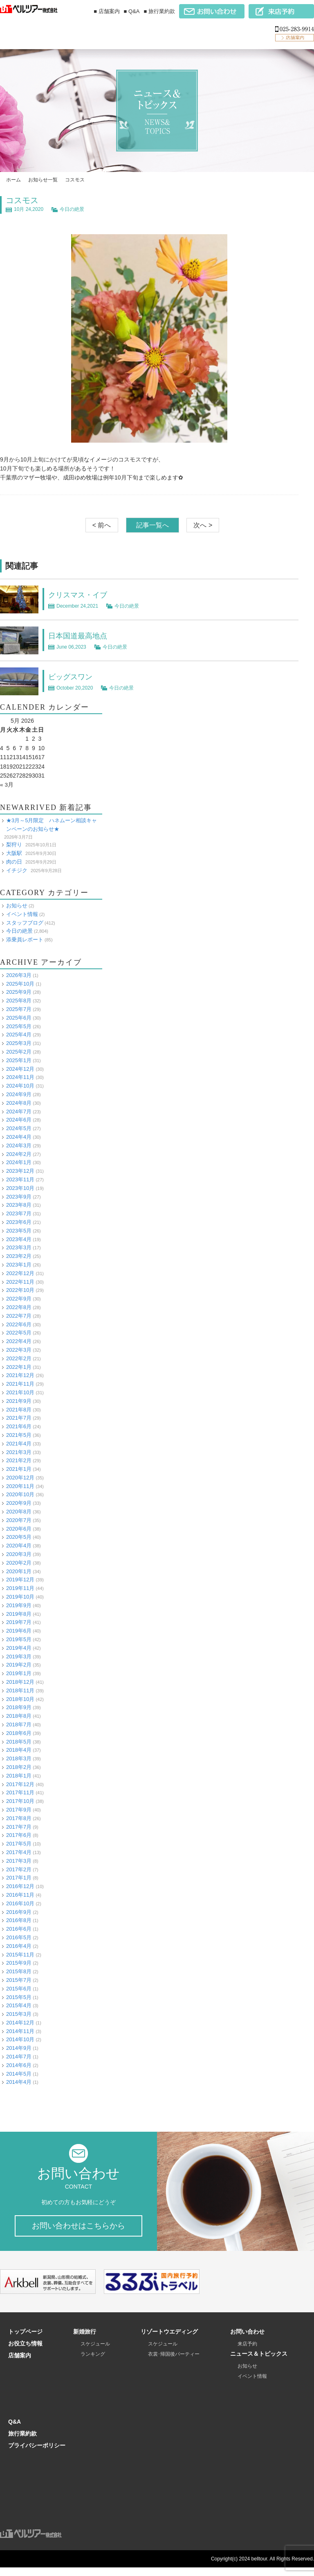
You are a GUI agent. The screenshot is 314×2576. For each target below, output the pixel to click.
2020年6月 (18, 1528)
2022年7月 (18, 1315)
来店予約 (247, 2352)
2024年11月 (20, 1077)
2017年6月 (18, 1835)
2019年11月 (20, 1588)
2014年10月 (20, 2039)
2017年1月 (18, 1878)
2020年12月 (20, 1477)
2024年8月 (18, 1102)
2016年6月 (18, 1929)
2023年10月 (20, 1188)
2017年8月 (18, 1818)
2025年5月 (18, 1026)
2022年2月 (18, 1358)
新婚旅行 (84, 2340)
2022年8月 (18, 1307)
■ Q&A (132, 11)
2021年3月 (18, 1452)
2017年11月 (20, 1792)
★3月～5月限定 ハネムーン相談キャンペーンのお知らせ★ (51, 824)
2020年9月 (18, 1503)
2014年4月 (18, 2082)
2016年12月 (20, 1886)
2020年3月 (18, 1554)
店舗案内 (19, 2364)
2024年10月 (20, 1086)
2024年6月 (18, 1120)
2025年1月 (18, 1060)
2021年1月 (18, 1469)
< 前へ (101, 525)
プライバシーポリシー (36, 2454)
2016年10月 (20, 1903)
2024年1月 (18, 1162)
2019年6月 (18, 1631)
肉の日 (14, 861)
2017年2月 (18, 1869)
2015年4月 (18, 2005)
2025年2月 (18, 1052)
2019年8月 (18, 1613)
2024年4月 (18, 1137)
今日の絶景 (72, 209)
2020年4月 (18, 1545)
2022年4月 (18, 1341)
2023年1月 (18, 1265)
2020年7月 (18, 1520)
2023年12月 (20, 1171)
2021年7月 (18, 1418)
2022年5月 (18, 1333)
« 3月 (6, 784)
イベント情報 (22, 914)
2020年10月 (20, 1494)
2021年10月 (20, 1392)
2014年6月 (18, 2065)
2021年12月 (20, 1375)
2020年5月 (18, 1537)
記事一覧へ (152, 525)
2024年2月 (18, 1154)
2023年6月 (18, 1222)
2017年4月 (18, 1852)
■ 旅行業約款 (159, 11)
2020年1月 (18, 1571)
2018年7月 (18, 1724)
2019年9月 (18, 1605)
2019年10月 (20, 1597)
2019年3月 (18, 1656)
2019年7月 (18, 1622)
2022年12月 (20, 1273)
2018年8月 (18, 1716)
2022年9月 (18, 1299)
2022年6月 (18, 1324)
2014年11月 (20, 2031)
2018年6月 (18, 1733)
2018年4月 (18, 1750)
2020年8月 (18, 1512)
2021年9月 (18, 1401)
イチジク (16, 870)
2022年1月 (18, 1367)
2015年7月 (18, 1980)
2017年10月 (20, 1801)
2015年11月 (20, 1954)
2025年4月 (18, 1034)
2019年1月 (18, 1673)
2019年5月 (18, 1639)
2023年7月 (18, 1213)
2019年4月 (18, 1647)
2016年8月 (18, 1920)
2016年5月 (18, 1937)
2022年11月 (20, 1281)
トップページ (25, 2340)
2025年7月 (18, 1009)
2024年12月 (20, 1068)
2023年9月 (18, 1196)
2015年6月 (18, 1988)
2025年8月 (18, 1000)
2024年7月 (18, 1111)
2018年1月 (18, 1775)
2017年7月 (18, 1826)
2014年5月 (18, 2073)
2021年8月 (18, 1409)
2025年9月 (18, 992)
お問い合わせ (247, 2340)
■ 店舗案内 (106, 11)
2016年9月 (18, 1912)
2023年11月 (20, 1179)
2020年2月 (18, 1562)
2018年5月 (18, 1741)
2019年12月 (20, 1579)
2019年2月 (18, 1665)
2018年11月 (20, 1690)
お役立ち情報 (25, 2352)
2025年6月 (18, 1017)
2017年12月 (20, 1784)
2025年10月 (20, 983)
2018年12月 (20, 1682)
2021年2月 (18, 1460)
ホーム (13, 180)
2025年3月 (18, 1043)
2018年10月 (20, 1699)
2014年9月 (18, 2048)
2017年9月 (18, 1810)
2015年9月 (18, 1963)
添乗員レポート (24, 939)
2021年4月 (18, 1443)
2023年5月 (18, 1230)
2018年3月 (18, 1758)
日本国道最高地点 (81, 635)
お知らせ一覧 (43, 180)
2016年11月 (20, 1894)
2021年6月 (18, 1426)
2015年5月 (18, 1997)
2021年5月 (18, 1435)
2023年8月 (18, 1205)
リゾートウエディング (169, 2340)
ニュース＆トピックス (258, 2362)
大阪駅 (14, 853)
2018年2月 (18, 1767)
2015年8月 (18, 1971)
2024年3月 (18, 1145)
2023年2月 (18, 1256)
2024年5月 (18, 1128)
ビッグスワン (72, 676)
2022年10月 (20, 1290)
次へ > (202, 525)
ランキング (93, 2363)
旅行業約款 (22, 2442)
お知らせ (16, 905)
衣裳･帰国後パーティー (174, 2363)
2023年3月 (18, 1247)
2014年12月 (20, 2022)
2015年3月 (18, 2014)
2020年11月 (20, 1486)
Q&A (14, 2430)
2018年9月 (18, 1707)
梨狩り (14, 844)
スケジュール (95, 2352)
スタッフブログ (24, 922)
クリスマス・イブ (81, 594)
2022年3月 (18, 1349)
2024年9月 (18, 1094)
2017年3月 (18, 1860)
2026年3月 (18, 975)
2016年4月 (18, 1946)
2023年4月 (18, 1239)
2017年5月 (18, 1844)
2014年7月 (18, 2057)
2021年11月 (20, 1384)
